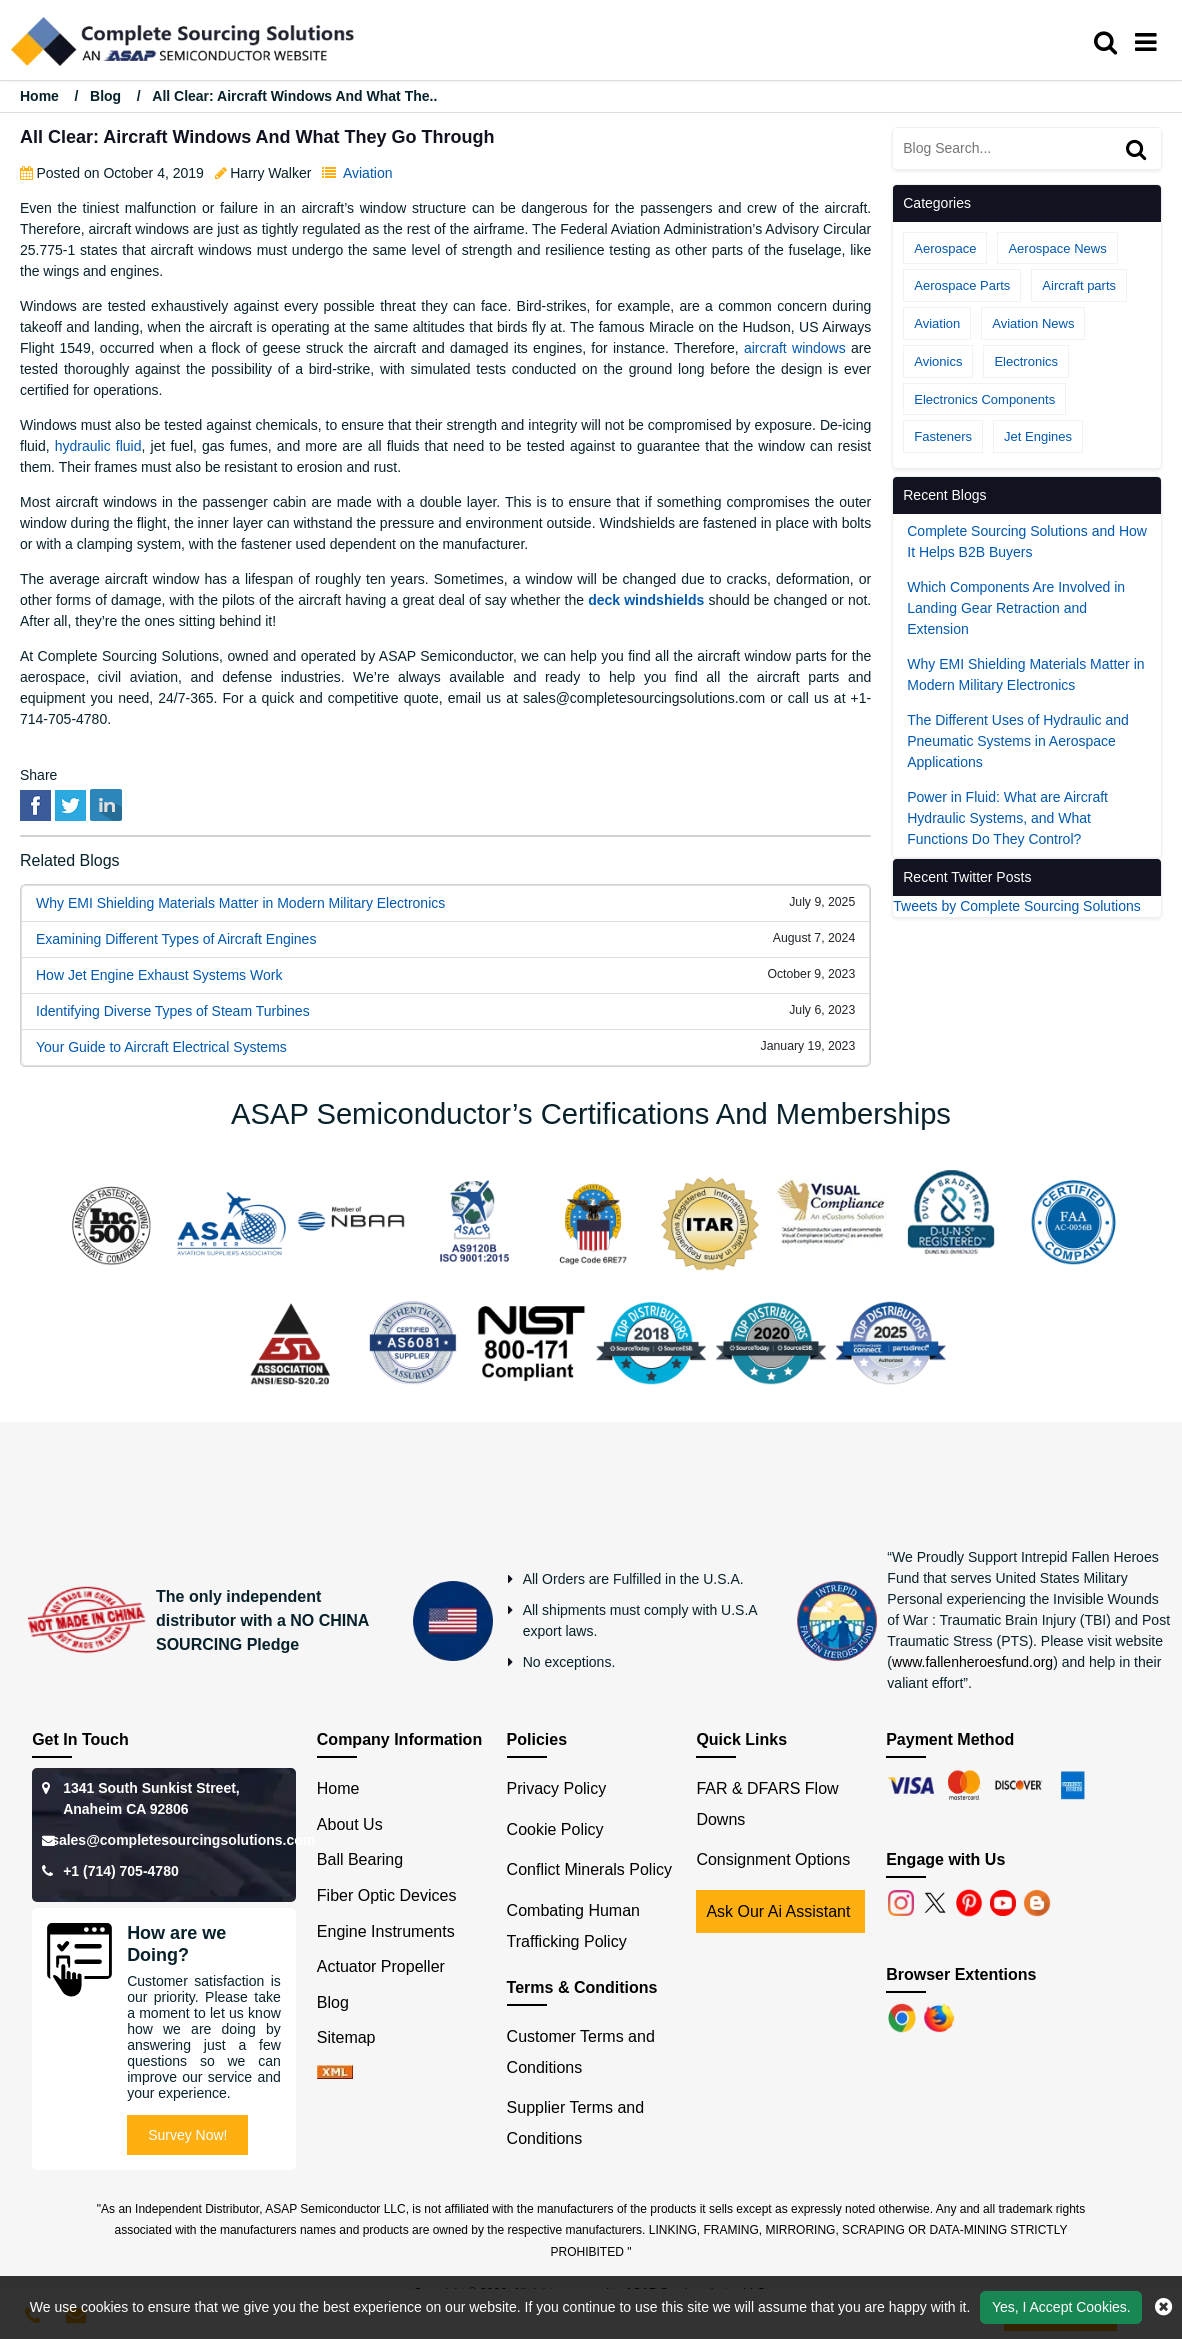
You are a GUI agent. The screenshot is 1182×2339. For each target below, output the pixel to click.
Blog (105, 96)
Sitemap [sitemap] (355, 2037)
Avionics (938, 361)
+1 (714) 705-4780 (121, 1871)
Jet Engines (1038, 436)
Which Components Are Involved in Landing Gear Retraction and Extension (1016, 608)
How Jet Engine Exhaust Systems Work (159, 975)
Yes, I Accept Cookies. (1061, 2307)
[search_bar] (1110, 43)
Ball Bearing (360, 1859)
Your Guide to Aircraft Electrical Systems (161, 1047)
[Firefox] (941, 2017)
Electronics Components (984, 399)
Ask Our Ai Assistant (778, 1911)
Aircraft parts (1079, 285)
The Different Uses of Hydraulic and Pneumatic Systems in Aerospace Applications (1018, 741)
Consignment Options (773, 1859)
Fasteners (943, 436)
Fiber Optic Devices (387, 1895)
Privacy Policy (557, 1788)
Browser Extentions (961, 1974)
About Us (350, 1824)
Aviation (368, 173)
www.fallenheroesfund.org (972, 1662)
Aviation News (1033, 323)
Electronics (1026, 361)
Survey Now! (187, 2135)
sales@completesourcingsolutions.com (183, 1840)
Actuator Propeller (381, 1966)
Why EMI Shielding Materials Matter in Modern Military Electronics (240, 903)
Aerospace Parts (962, 285)
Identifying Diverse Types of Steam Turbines (173, 1011)
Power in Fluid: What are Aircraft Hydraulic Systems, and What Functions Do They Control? (1007, 818)
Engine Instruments (386, 1931)
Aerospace (945, 248)
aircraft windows (795, 348)
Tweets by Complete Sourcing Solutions (1016, 906)
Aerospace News (1057, 248)
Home (41, 96)
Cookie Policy (555, 1829)
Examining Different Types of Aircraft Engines (176, 939)
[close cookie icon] (1163, 2307)
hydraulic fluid (98, 446)
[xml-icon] (335, 2073)
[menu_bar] (1151, 43)
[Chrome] (904, 2017)
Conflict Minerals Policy (589, 1869)
